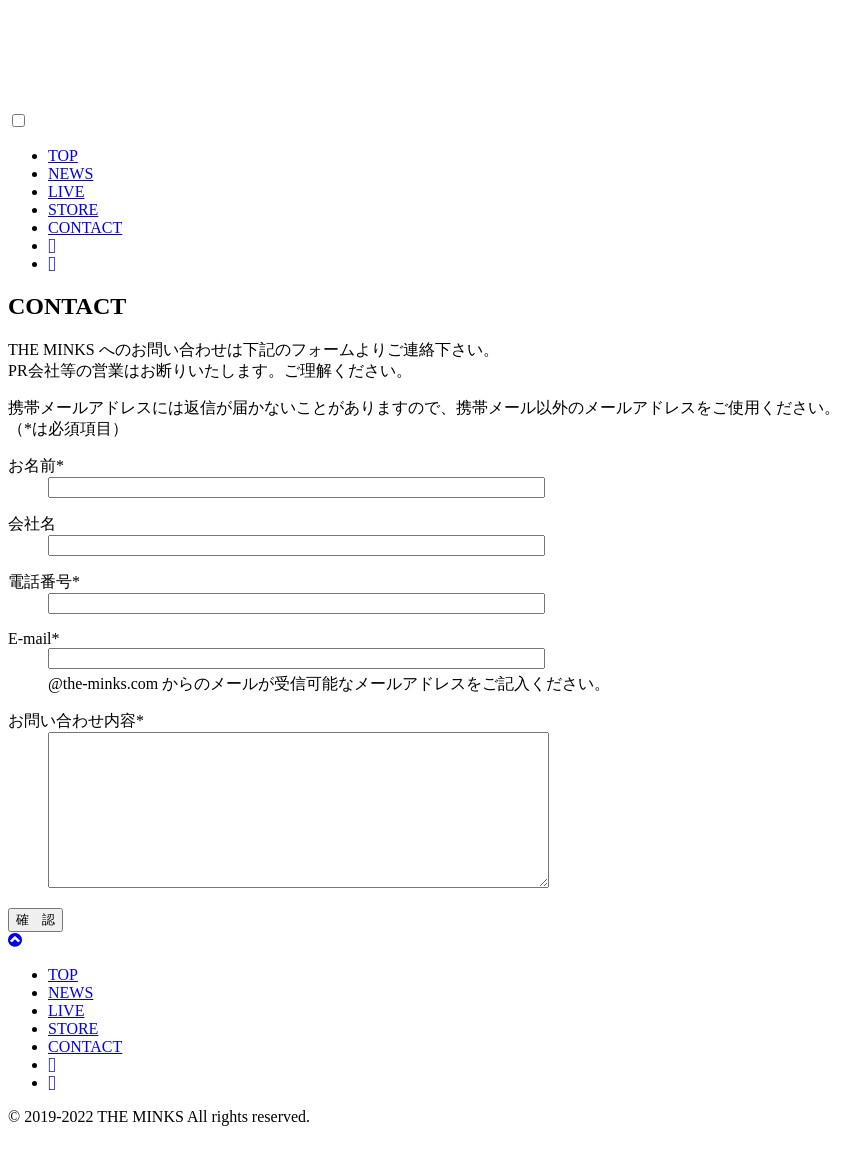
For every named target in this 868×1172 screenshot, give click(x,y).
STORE (73, 209)
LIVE (66, 191)
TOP (63, 155)
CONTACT (85, 227)
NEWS (70, 173)
